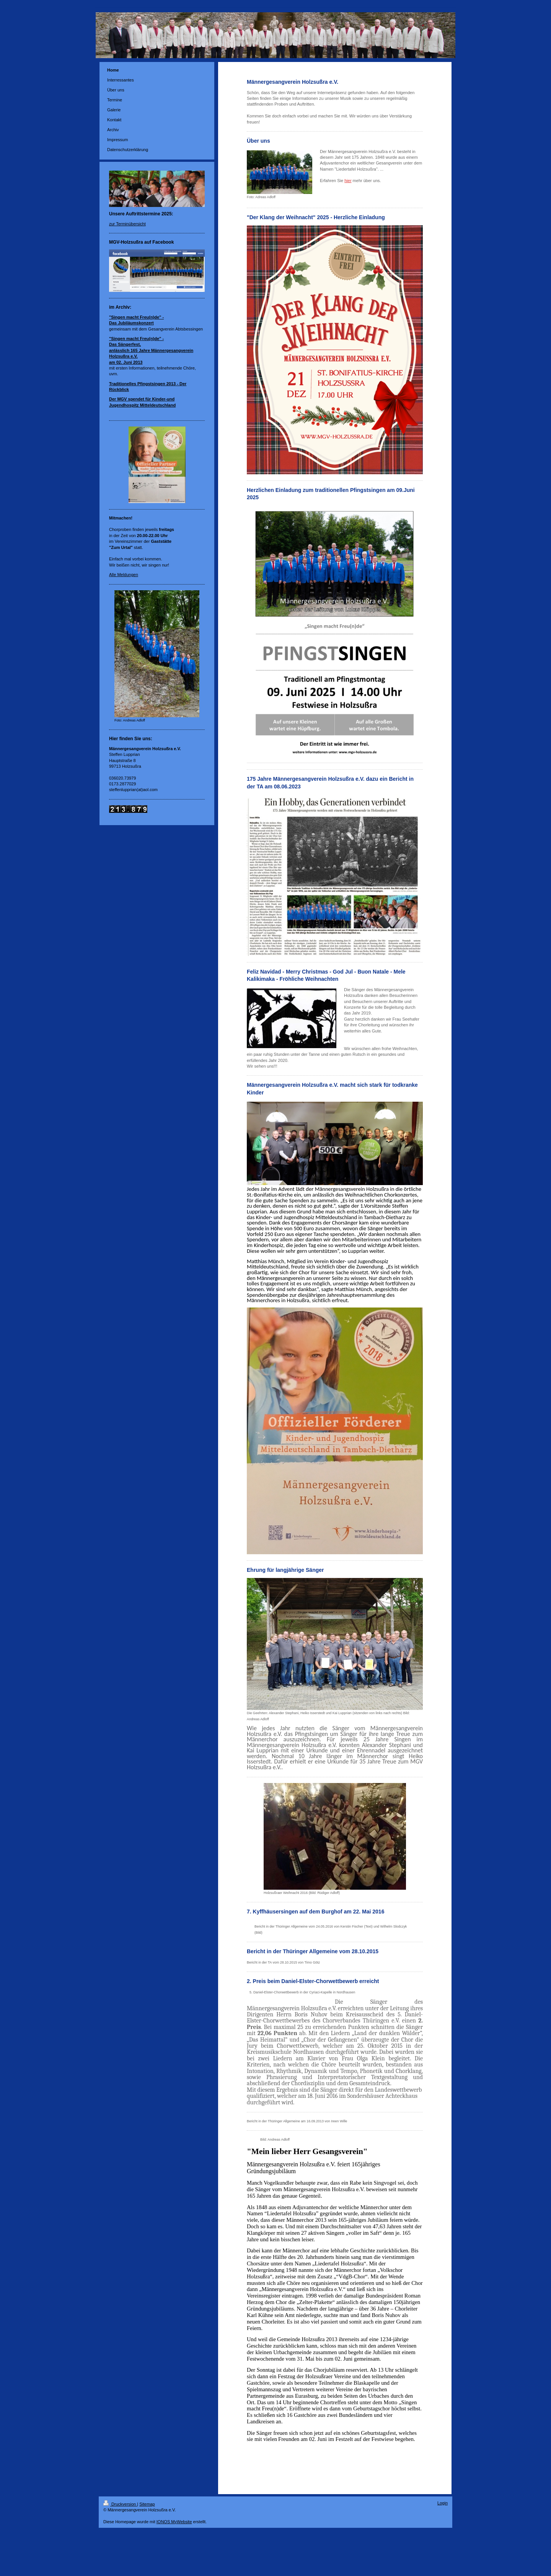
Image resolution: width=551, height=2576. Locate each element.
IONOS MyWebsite (174, 2521)
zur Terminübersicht (127, 223)
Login (442, 2503)
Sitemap (147, 2504)
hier (347, 180)
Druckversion (120, 2504)
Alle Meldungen (123, 574)
